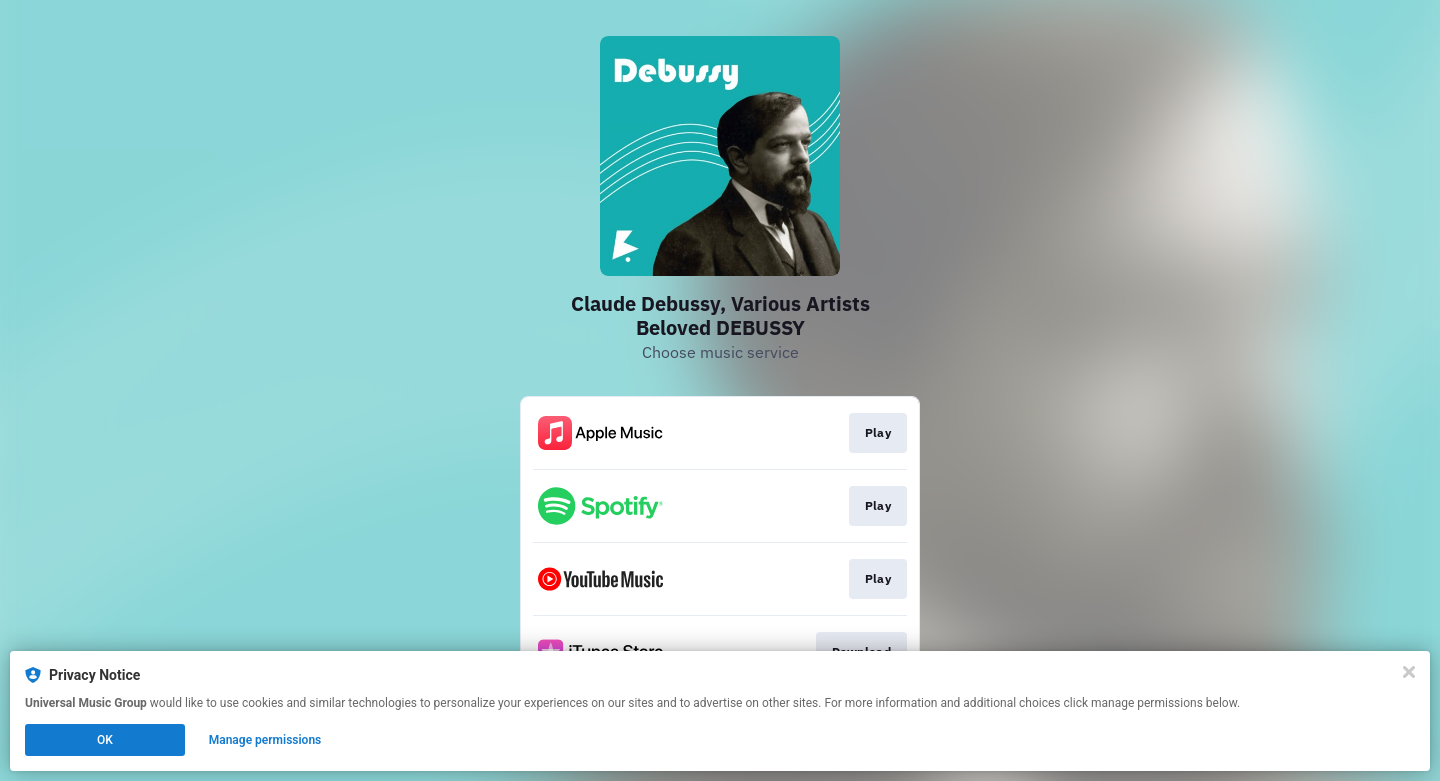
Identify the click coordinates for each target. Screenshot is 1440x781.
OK (105, 740)
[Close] (1409, 672)
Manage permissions (265, 740)
